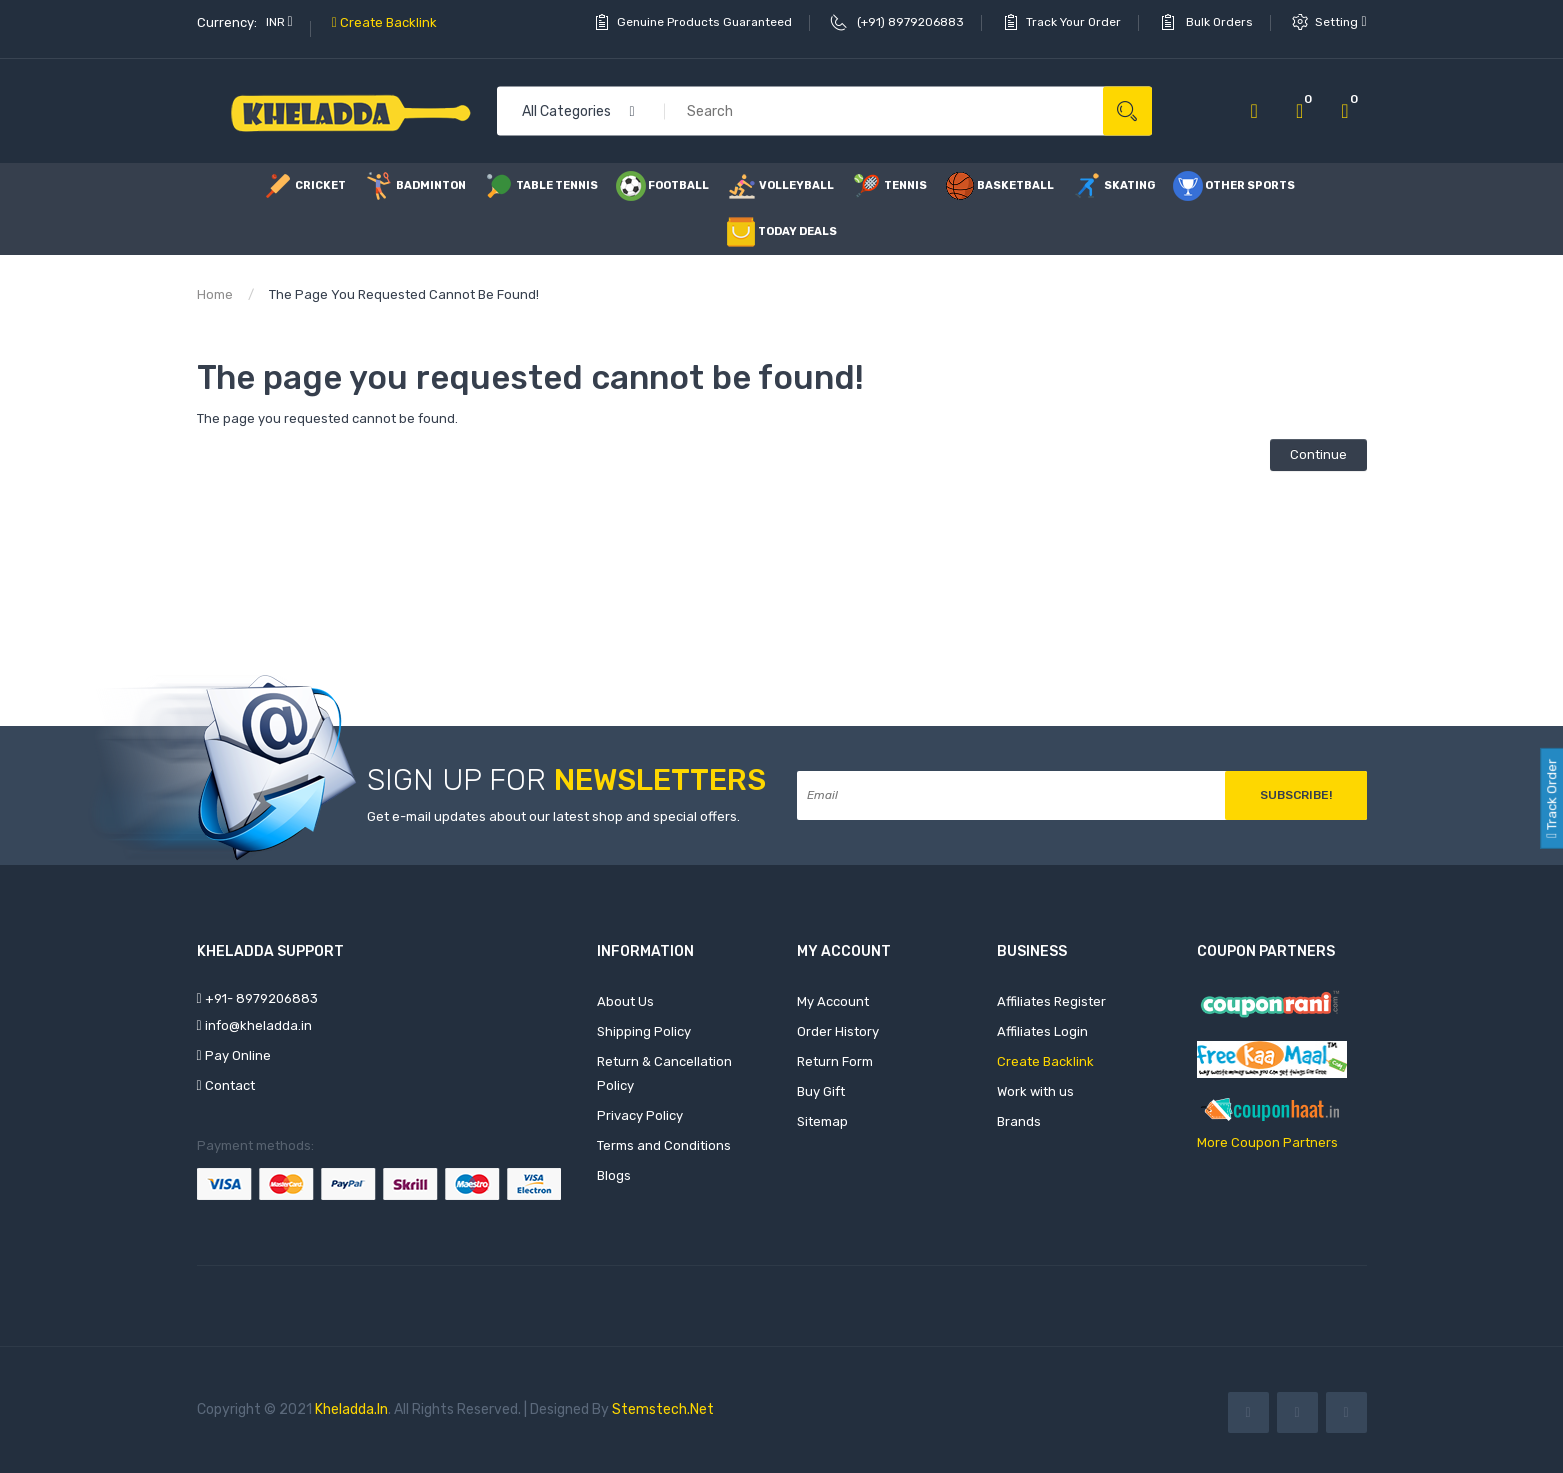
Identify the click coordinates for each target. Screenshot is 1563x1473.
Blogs (614, 1175)
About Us (625, 1001)
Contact (226, 1085)
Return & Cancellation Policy (664, 1073)
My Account (833, 1001)
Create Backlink (384, 22)
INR (279, 22)
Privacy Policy (640, 1115)
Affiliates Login (1042, 1031)
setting (1340, 22)
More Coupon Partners (1267, 1142)
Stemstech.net (663, 1409)
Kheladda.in (351, 1409)
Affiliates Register (1051, 1001)
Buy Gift (821, 1091)
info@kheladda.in (254, 1025)
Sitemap (822, 1121)
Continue (1318, 454)
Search (1127, 111)
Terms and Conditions (664, 1145)
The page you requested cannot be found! (404, 294)
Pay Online (234, 1055)
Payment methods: (255, 1145)
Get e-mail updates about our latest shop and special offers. (553, 816)
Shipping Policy (644, 1031)
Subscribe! (1296, 795)
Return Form (835, 1061)
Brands (1019, 1121)
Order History (838, 1031)
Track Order (1551, 797)
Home (215, 294)
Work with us (1035, 1091)
